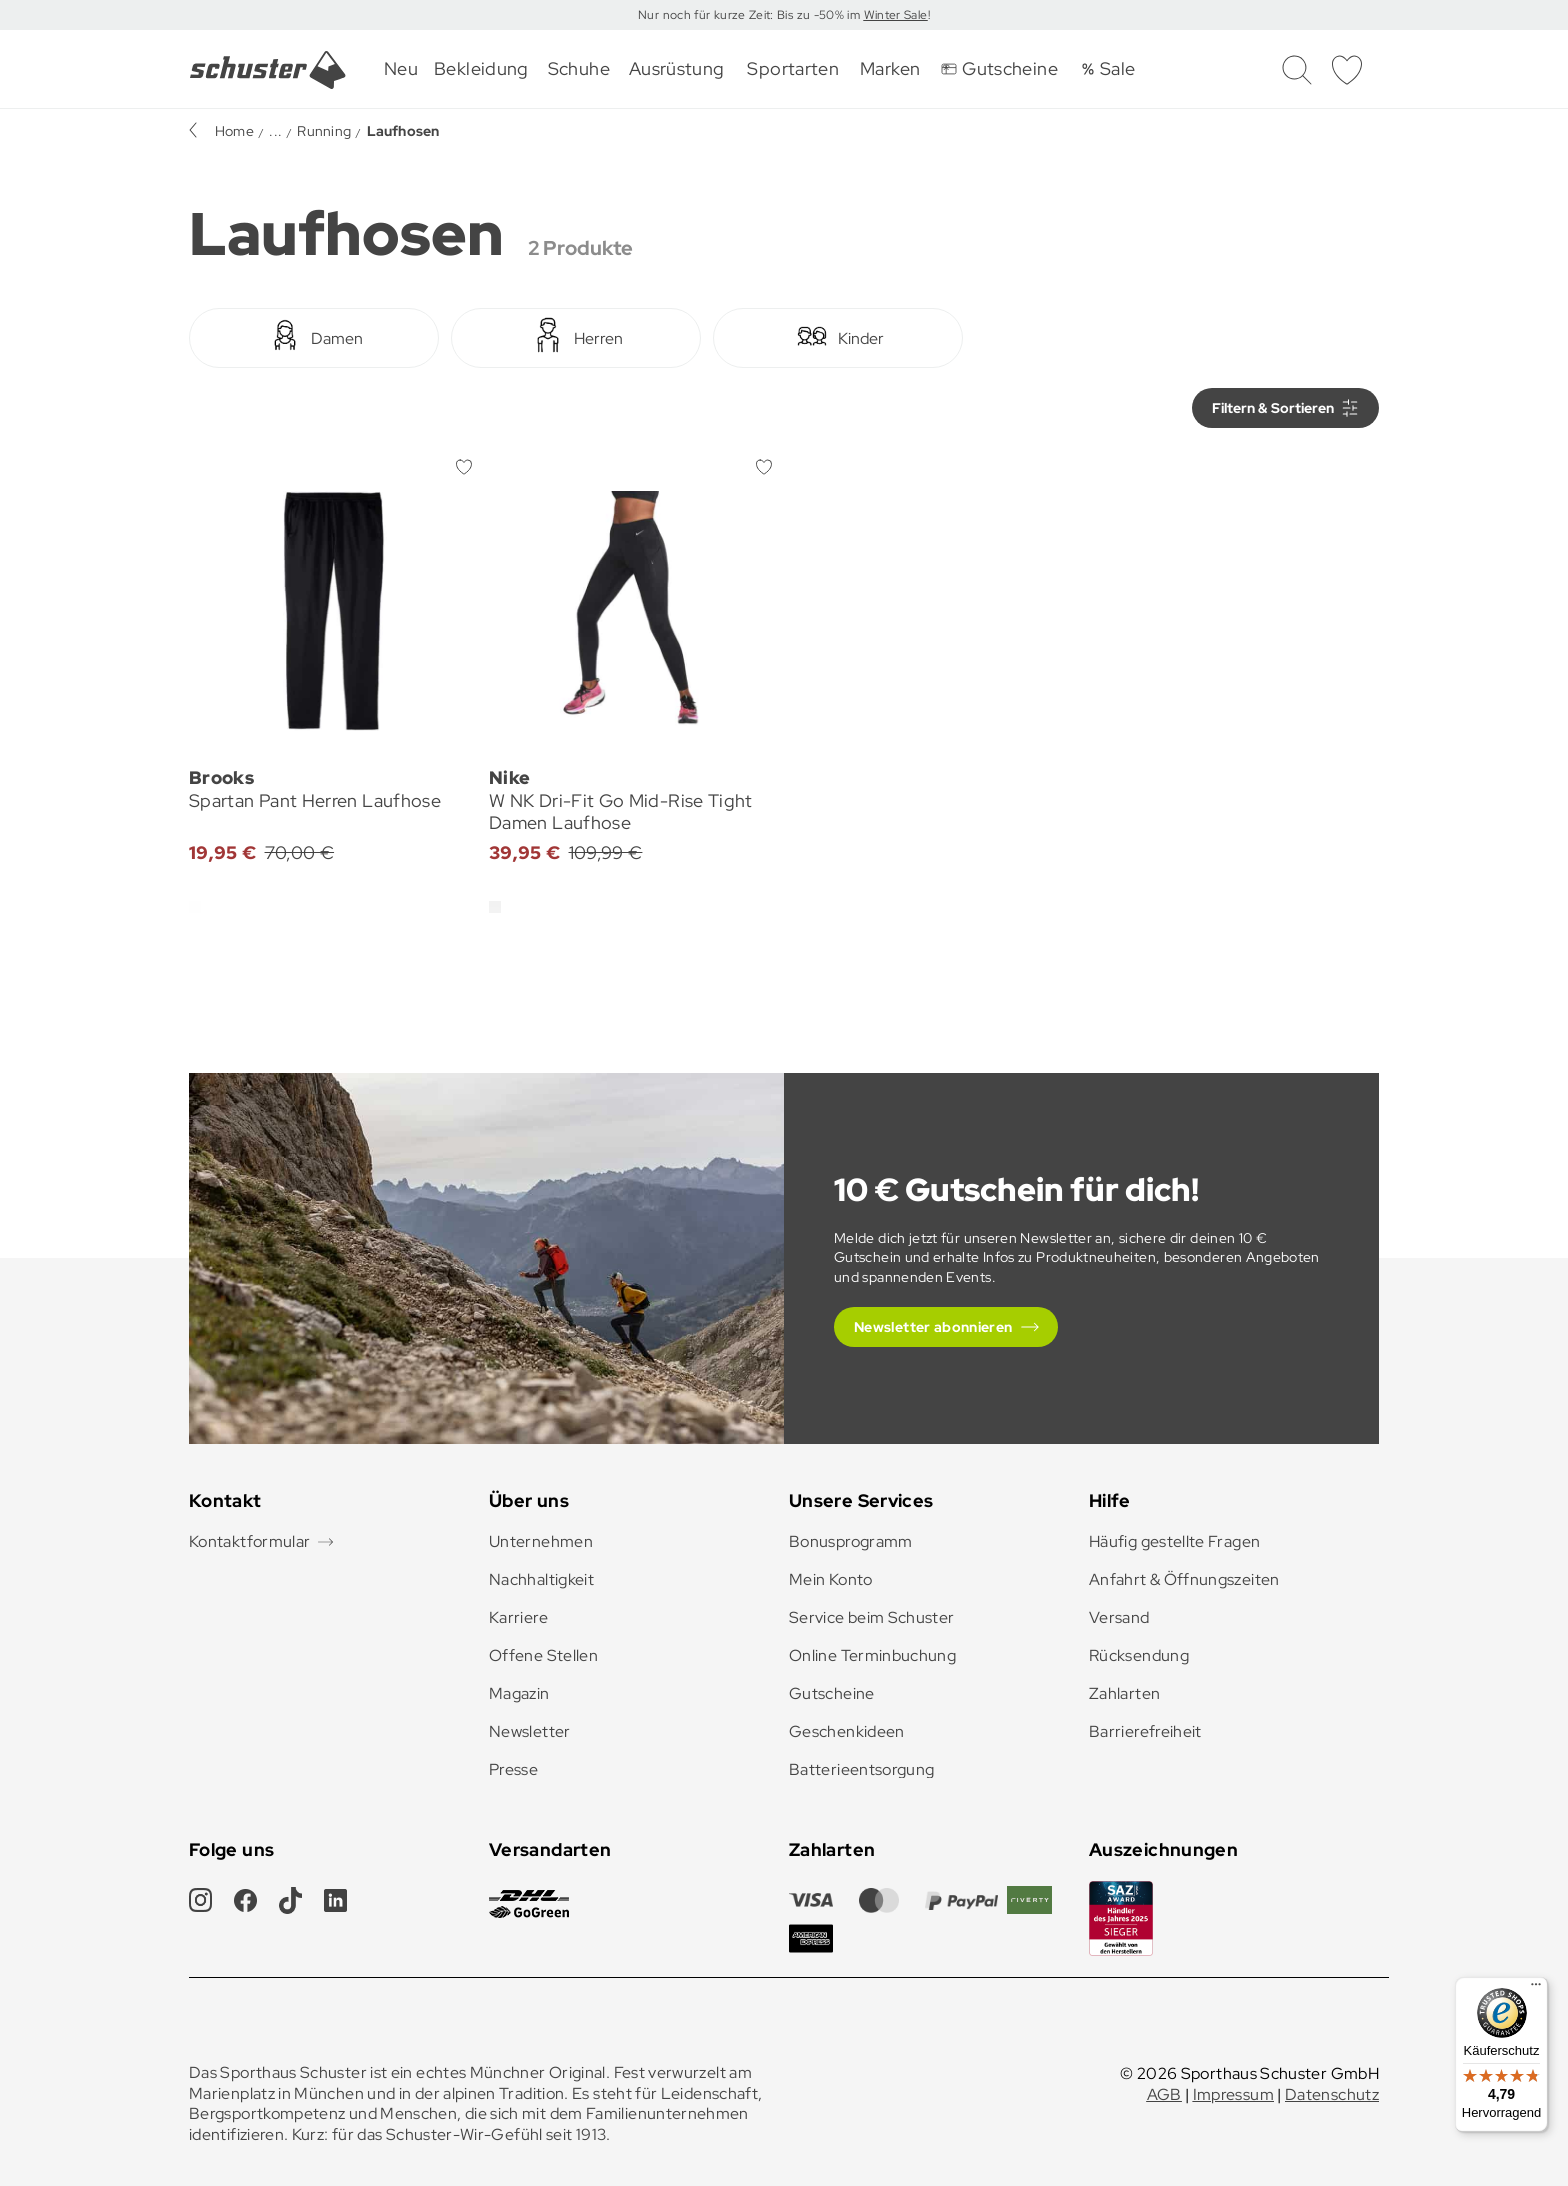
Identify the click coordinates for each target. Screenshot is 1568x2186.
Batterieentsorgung (861, 1769)
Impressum (1233, 2094)
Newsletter (530, 1731)
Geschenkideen (847, 1731)
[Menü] (1536, 1989)
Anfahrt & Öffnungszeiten (1184, 1579)
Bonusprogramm (851, 1541)
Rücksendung (1139, 1655)
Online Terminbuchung (872, 1655)
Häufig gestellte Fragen (1174, 1541)
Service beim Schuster (872, 1617)
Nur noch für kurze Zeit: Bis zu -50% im (750, 15)
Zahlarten (1124, 1693)
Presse (513, 1769)
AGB (1164, 2094)
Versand (1119, 1617)
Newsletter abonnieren (933, 1327)
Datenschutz (1332, 2094)
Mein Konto (831, 1579)
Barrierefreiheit (1145, 1731)
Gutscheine (832, 1693)
